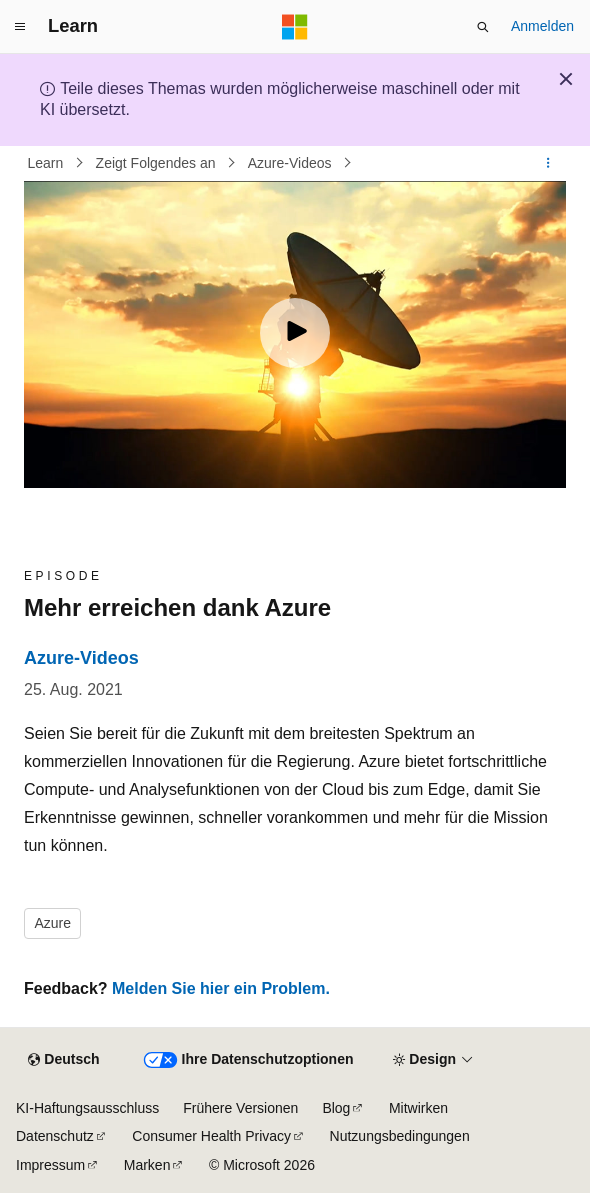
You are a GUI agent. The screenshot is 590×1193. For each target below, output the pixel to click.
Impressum (50, 1165)
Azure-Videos (292, 163)
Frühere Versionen (240, 1108)
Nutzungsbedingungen (400, 1136)
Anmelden (542, 26)
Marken (147, 1165)
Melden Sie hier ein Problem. (221, 988)
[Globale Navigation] (20, 27)
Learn (48, 163)
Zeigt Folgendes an (158, 163)
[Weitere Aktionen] (548, 163)
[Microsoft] (295, 27)
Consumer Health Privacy (211, 1136)
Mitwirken (418, 1108)
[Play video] (295, 333)
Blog (336, 1108)
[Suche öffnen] (483, 27)
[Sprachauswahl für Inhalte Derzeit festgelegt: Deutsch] (63, 1060)
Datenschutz (55, 1136)
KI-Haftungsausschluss (87, 1108)
